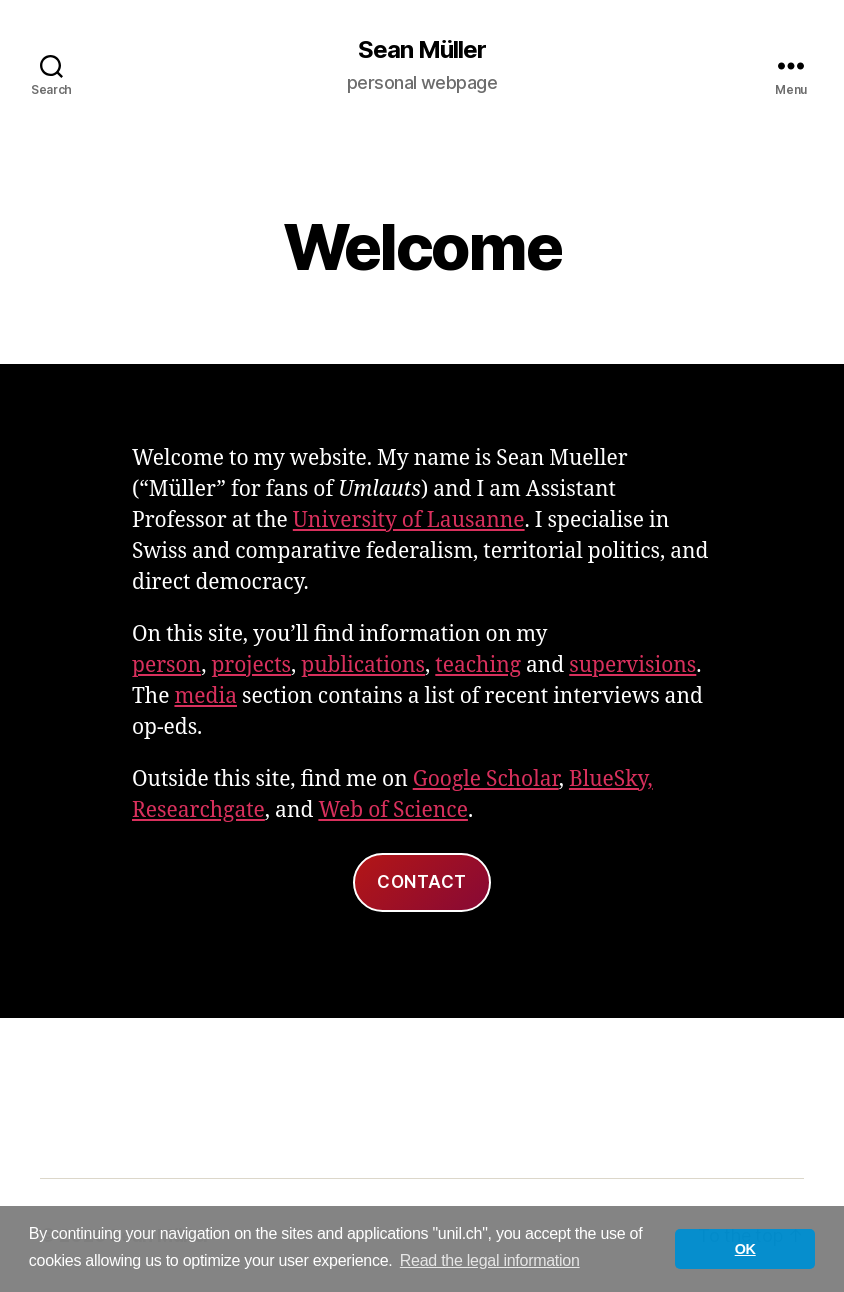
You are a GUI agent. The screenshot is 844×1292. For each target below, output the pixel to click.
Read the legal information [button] (490, 1260)
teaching (478, 665)
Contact (422, 882)
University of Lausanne (409, 520)
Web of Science (393, 810)
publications (363, 665)
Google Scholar (486, 779)
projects (251, 665)
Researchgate (198, 810)
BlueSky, (611, 779)
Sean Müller (422, 50)
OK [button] (745, 1249)
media (205, 696)
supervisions (632, 665)
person (166, 665)
